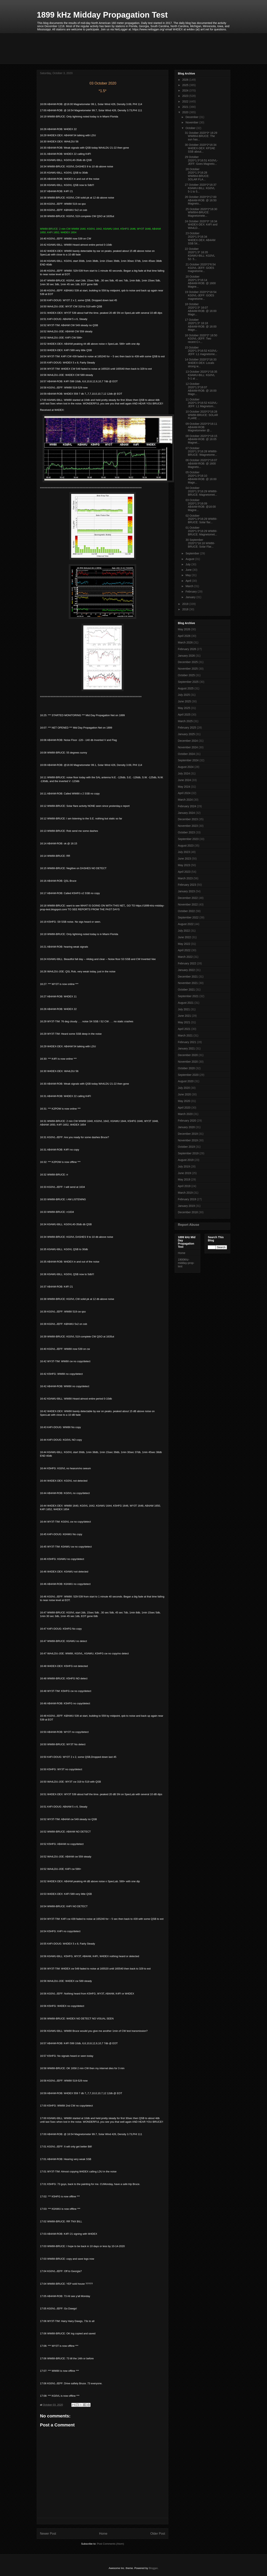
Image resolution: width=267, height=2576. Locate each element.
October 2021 (186, 989)
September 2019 (188, 1153)
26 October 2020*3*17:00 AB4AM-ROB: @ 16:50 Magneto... (200, 200)
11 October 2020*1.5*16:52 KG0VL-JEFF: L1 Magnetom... (201, 403)
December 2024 (188, 740)
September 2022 (188, 917)
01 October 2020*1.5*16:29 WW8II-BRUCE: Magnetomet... (201, 531)
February (191, 591)
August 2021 (186, 1002)
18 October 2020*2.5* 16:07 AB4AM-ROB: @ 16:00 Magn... (200, 309)
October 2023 (186, 832)
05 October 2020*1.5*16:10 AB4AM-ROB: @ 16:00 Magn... (200, 477)
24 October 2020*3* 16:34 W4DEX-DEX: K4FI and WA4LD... (201, 225)
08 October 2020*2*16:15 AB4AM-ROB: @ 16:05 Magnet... (201, 439)
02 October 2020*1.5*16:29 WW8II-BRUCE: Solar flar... (201, 519)
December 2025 (188, 662)
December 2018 (188, 1212)
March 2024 (185, 799)
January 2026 (186, 655)
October (190, 128)
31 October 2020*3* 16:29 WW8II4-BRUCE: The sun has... (201, 136)
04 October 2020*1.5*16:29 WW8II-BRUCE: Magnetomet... (201, 491)
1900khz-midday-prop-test (186, 1263)
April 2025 (184, 714)
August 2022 (186, 924)
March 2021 (185, 1035)
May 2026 (184, 629)
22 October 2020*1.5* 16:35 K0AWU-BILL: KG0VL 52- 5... (200, 253)
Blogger (153, 2568)
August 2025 (186, 688)
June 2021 (184, 1015)
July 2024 (184, 773)
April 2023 (184, 871)
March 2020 (185, 1114)
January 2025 (186, 734)
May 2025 (184, 708)
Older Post (157, 2533)
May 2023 (184, 865)
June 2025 (184, 701)
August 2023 (186, 845)
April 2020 (184, 1107)
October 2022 (186, 911)
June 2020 (184, 1094)
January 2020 (186, 1127)
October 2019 (186, 1146)
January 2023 (186, 891)
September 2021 (188, 996)
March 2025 (185, 721)
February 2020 (187, 1120)
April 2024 (184, 793)
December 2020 (188, 1055)
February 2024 (187, 806)
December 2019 (188, 1133)
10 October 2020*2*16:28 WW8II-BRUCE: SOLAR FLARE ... (201, 415)
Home (103, 2533)
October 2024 (186, 753)
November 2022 (188, 904)
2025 (185, 85)
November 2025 (188, 668)
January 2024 (186, 812)
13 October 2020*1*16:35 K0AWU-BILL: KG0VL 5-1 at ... (201, 375)
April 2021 (184, 1028)
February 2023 (187, 884)
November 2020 (188, 1061)
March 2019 (185, 1192)
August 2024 (186, 766)
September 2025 (188, 681)
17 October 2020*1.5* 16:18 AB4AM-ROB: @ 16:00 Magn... (200, 324)
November (192, 122)
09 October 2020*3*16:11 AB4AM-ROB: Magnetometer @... (201, 427)
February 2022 (187, 963)
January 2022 (186, 970)
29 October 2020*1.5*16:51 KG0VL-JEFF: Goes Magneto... (201, 160)
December (192, 117)
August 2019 (186, 1159)
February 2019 (187, 1199)
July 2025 (184, 694)
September (192, 553)
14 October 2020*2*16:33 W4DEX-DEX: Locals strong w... (200, 363)
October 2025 (186, 675)
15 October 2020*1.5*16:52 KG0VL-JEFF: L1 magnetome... (201, 351)
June (188, 569)
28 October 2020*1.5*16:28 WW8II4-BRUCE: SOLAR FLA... (197, 174)
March (189, 586)
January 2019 (186, 1205)
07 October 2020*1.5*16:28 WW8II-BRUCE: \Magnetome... (201, 452)
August (190, 559)
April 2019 (184, 1186)
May (188, 575)
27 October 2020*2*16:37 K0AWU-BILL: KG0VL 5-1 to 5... (200, 188)
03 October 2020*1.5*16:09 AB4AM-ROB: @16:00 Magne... (200, 505)
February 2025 (187, 727)
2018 (185, 609)
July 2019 (184, 1166)
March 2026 (185, 642)
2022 (185, 101)
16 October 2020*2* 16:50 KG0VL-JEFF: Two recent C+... (201, 339)
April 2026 (184, 635)
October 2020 (186, 1068)
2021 (185, 106)
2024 (185, 90)
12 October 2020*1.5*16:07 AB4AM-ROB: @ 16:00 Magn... (200, 388)
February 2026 (187, 649)
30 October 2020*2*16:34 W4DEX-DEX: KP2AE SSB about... (200, 148)
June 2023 (184, 858)
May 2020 (184, 1101)
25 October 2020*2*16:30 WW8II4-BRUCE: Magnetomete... (201, 212)
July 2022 (184, 930)
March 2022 (185, 956)
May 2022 (184, 943)
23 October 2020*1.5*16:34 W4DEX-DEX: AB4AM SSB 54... (200, 238)
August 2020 (186, 1081)
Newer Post (48, 2533)
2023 (185, 95)
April (188, 580)
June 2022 (184, 937)
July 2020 (184, 1087)
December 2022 (188, 897)
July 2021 (184, 1009)
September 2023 (188, 839)
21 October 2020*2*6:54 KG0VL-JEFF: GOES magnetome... (200, 268)
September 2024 (188, 760)
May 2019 (184, 1179)
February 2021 (187, 1042)
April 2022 (184, 950)
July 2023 (184, 852)
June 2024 (184, 780)
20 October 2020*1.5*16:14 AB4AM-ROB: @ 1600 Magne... (200, 281)
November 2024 (188, 747)
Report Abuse (188, 1224)
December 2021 (188, 976)
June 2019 (184, 1173)
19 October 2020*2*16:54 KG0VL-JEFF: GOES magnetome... (200, 295)
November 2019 (188, 1140)
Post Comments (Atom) (110, 2543)
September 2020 (188, 1074)
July (188, 564)
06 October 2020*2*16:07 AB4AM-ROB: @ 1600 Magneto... (201, 464)
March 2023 (185, 878)
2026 (185, 79)
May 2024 (184, 786)
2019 (185, 604)
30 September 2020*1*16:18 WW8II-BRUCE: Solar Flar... (200, 543)
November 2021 (188, 983)
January (190, 597)
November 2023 (188, 825)
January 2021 (186, 1048)
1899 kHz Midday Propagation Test (102, 14)
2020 (185, 112)
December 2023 (188, 819)
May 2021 (184, 1022)
